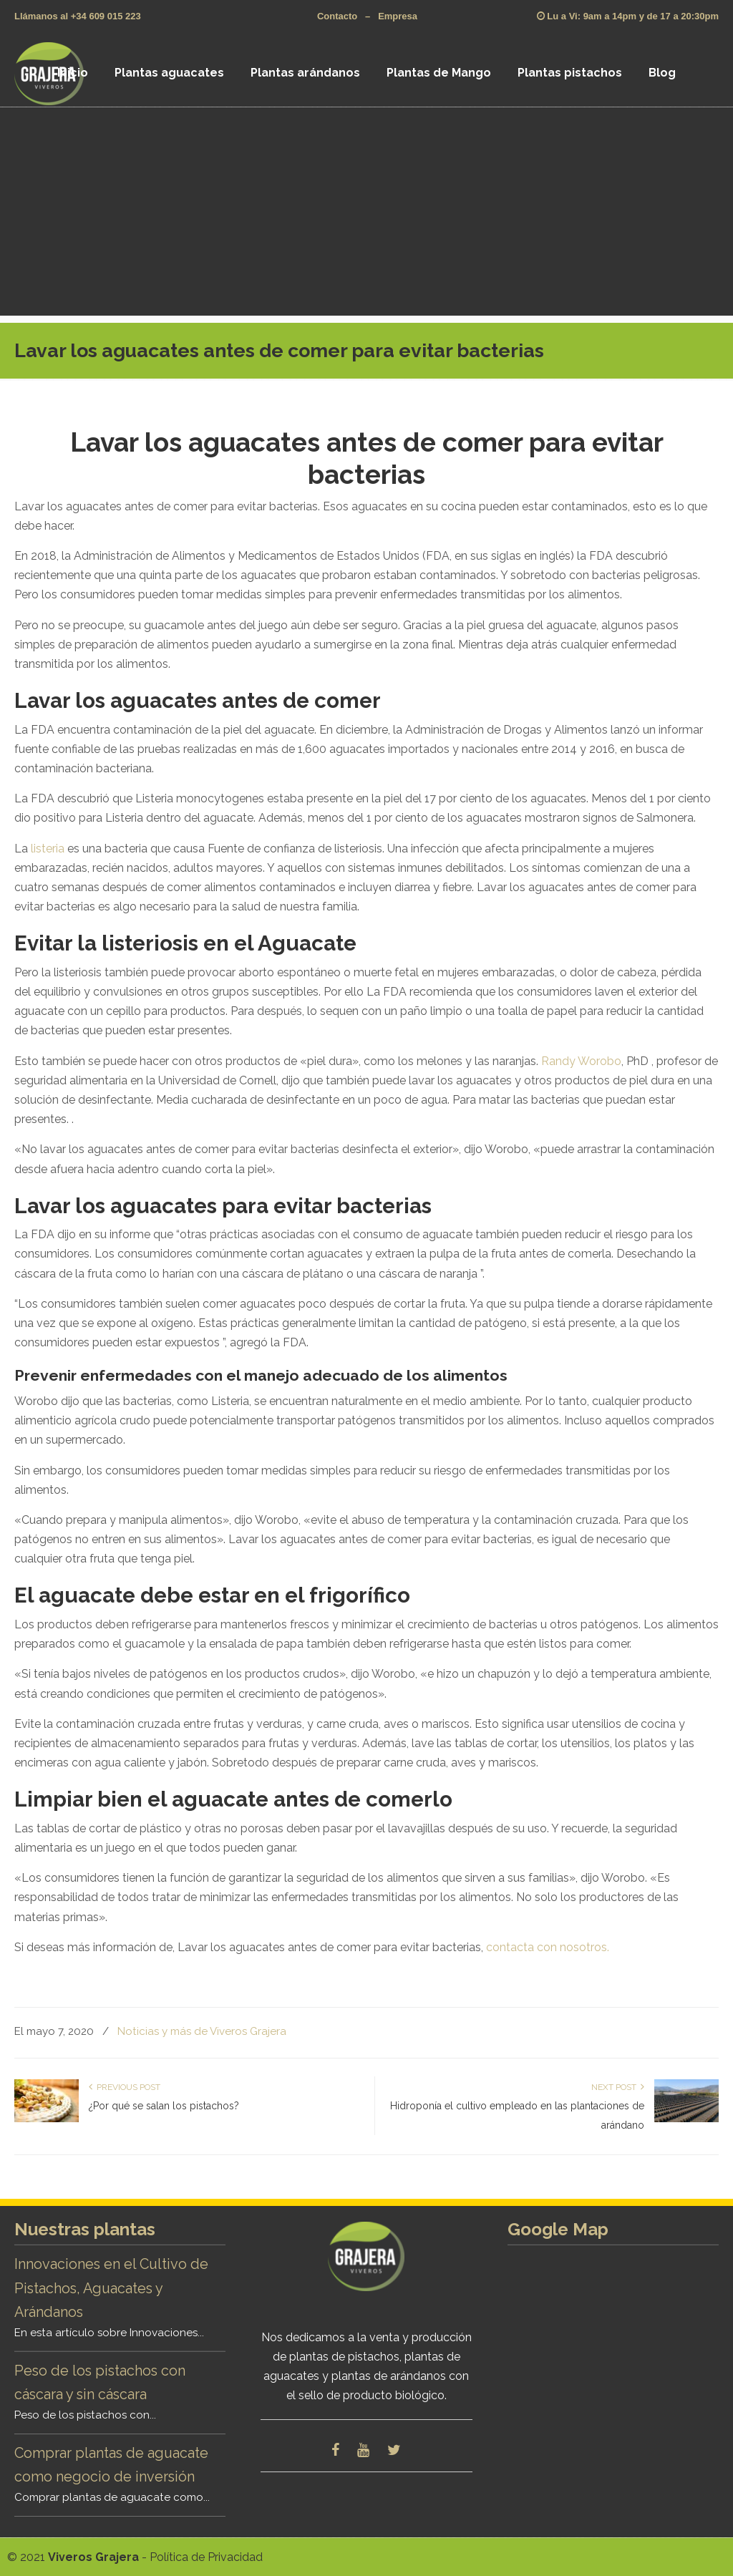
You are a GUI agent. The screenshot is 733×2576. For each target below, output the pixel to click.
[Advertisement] (366, 215)
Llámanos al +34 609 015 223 (77, 16)
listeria (47, 848)
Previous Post (124, 2087)
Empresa (397, 16)
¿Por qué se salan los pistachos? (164, 2105)
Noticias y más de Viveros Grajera (201, 2031)
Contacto (337, 16)
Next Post (617, 2087)
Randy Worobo (581, 1061)
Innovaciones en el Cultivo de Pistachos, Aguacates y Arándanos (111, 2287)
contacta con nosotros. (547, 1947)
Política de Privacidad (206, 2557)
